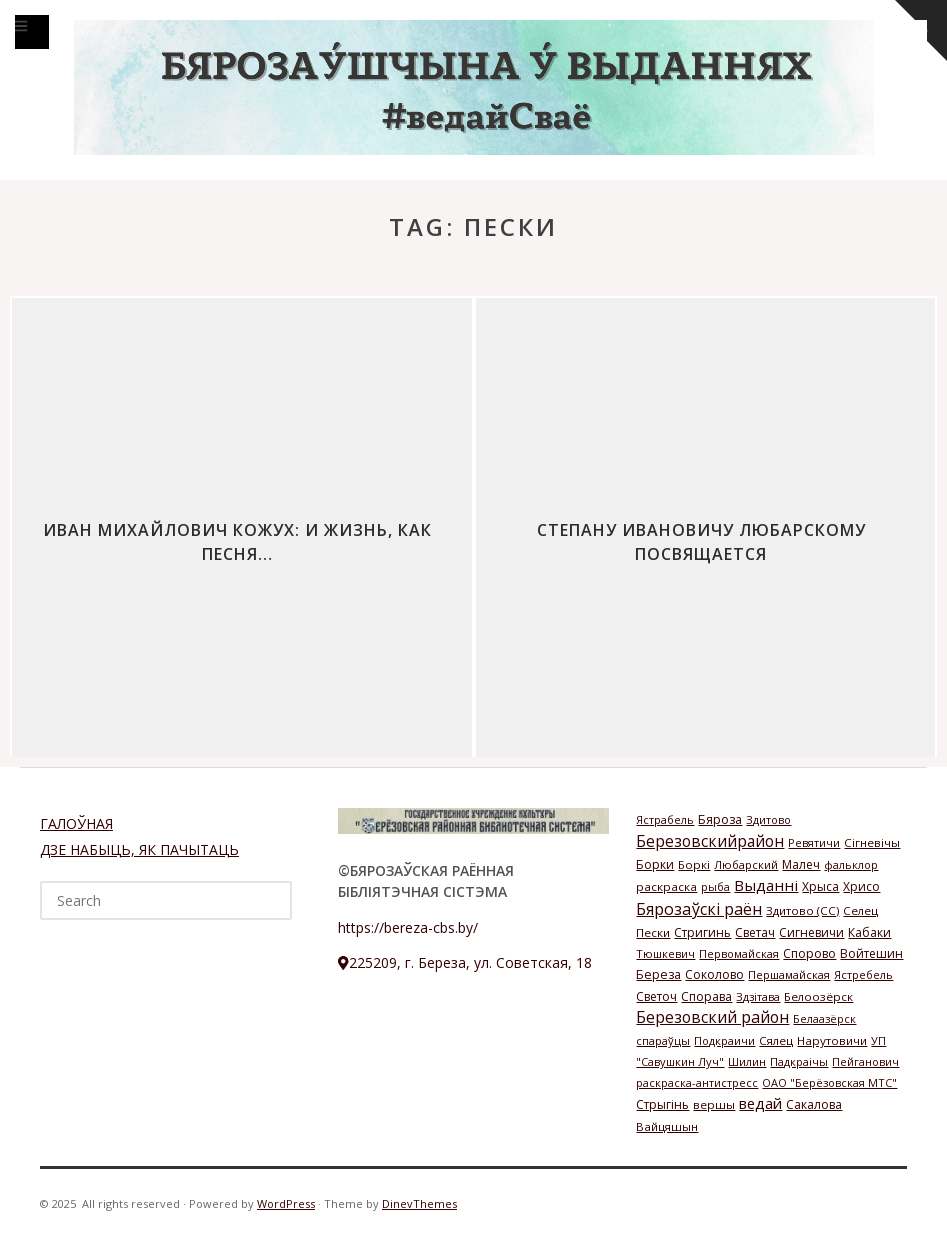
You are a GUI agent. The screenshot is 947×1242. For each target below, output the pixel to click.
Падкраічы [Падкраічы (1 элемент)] (799, 1061)
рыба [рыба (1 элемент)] (715, 886)
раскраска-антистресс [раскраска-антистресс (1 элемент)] (697, 1082)
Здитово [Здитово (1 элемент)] (768, 819)
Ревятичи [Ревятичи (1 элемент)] (814, 842)
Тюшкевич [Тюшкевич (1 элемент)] (665, 953)
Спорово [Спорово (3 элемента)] (809, 953)
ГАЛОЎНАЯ (76, 823)
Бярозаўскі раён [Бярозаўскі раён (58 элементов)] (699, 909)
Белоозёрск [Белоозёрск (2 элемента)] (818, 996)
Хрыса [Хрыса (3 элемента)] (820, 886)
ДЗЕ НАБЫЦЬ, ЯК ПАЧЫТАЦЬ (139, 849)
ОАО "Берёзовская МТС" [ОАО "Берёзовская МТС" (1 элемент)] (829, 1082)
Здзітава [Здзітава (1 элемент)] (758, 996)
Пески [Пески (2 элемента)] (653, 932)
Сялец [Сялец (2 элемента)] (776, 1040)
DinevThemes (419, 1203)
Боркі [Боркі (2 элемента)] (694, 864)
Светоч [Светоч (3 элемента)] (656, 996)
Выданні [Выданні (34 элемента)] (766, 885)
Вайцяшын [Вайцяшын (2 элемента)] (667, 1126)
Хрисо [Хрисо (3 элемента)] (861, 886)
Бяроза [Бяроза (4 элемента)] (720, 819)
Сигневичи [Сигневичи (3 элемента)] (811, 932)
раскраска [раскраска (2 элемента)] (666, 886)
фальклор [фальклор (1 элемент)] (851, 864)
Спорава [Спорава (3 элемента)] (706, 996)
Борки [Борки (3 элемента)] (655, 864)
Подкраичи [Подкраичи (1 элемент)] (724, 1040)
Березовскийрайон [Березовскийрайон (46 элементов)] (710, 841)
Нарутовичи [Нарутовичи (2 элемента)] (832, 1040)
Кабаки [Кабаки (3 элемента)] (869, 932)
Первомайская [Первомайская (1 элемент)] (739, 953)
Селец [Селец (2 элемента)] (860, 910)
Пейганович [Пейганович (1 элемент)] (865, 1061)
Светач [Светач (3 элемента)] (755, 932)
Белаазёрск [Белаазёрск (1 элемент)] (824, 1018)
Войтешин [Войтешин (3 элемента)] (871, 953)
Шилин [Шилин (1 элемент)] (747, 1061)
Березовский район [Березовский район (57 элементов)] (712, 1017)
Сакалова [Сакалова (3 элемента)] (814, 1104)
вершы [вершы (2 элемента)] (714, 1104)
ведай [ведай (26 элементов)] (760, 1103)
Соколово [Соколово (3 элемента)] (714, 974)
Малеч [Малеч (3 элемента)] (801, 864)
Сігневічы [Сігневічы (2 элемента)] (872, 842)
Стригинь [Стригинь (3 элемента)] (702, 932)
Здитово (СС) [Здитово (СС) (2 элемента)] (802, 910)
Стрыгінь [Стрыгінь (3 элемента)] (662, 1104)
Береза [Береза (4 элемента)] (658, 974)
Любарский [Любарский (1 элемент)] (746, 864)
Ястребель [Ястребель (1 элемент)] (863, 974)
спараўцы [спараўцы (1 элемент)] (663, 1040)
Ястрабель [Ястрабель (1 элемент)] (665, 819)
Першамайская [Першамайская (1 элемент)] (789, 974)
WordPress (286, 1203)
